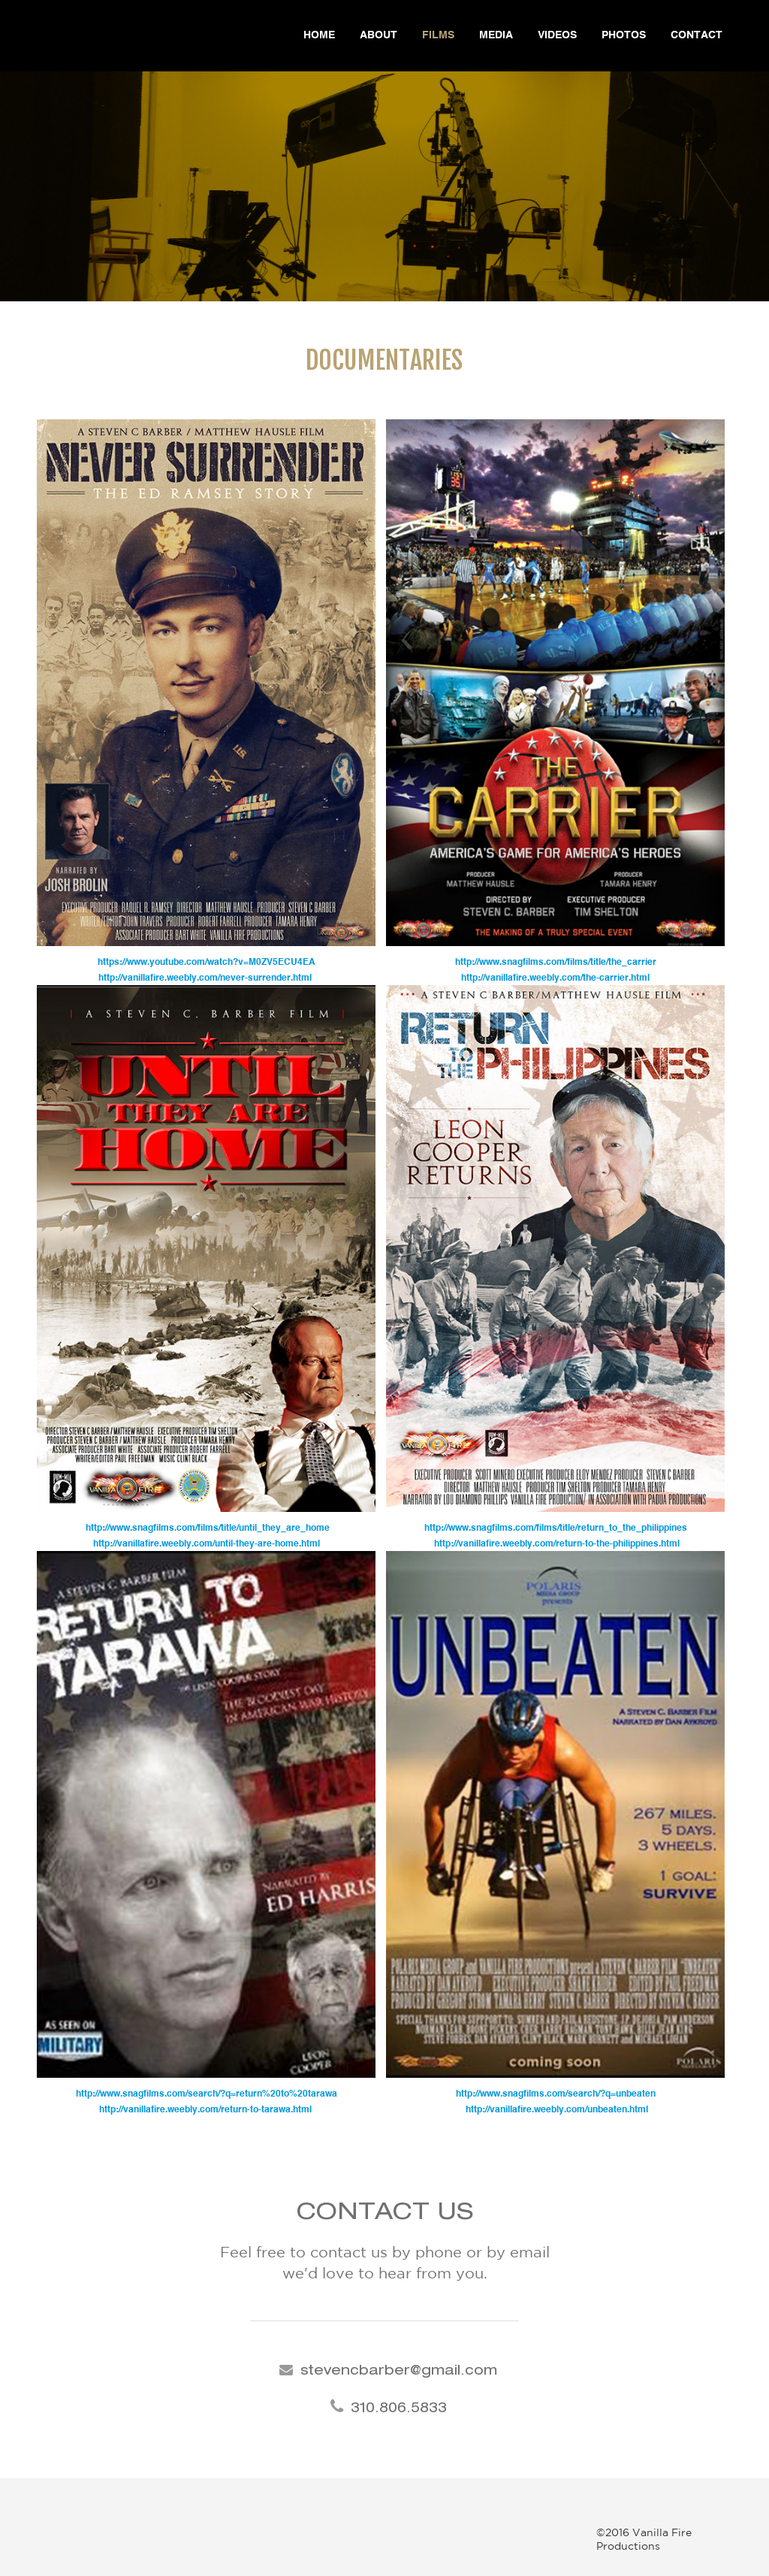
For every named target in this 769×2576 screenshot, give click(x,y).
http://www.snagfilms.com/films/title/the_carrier (555, 962)
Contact (696, 35)
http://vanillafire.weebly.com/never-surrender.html (206, 978)
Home (319, 35)
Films (438, 35)
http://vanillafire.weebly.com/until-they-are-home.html (206, 1544)
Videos (557, 35)
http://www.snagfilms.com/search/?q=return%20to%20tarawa (206, 2094)
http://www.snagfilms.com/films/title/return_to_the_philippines (555, 1528)
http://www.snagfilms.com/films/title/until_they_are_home (206, 1528)
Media (496, 35)
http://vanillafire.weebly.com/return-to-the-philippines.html (556, 1544)
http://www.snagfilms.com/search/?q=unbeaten (556, 2094)
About (378, 35)
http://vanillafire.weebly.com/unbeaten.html (555, 2110)
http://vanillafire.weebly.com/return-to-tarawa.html (206, 2110)
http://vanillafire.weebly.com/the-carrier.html (555, 978)
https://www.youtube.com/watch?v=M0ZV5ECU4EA (206, 962)
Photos (624, 35)
